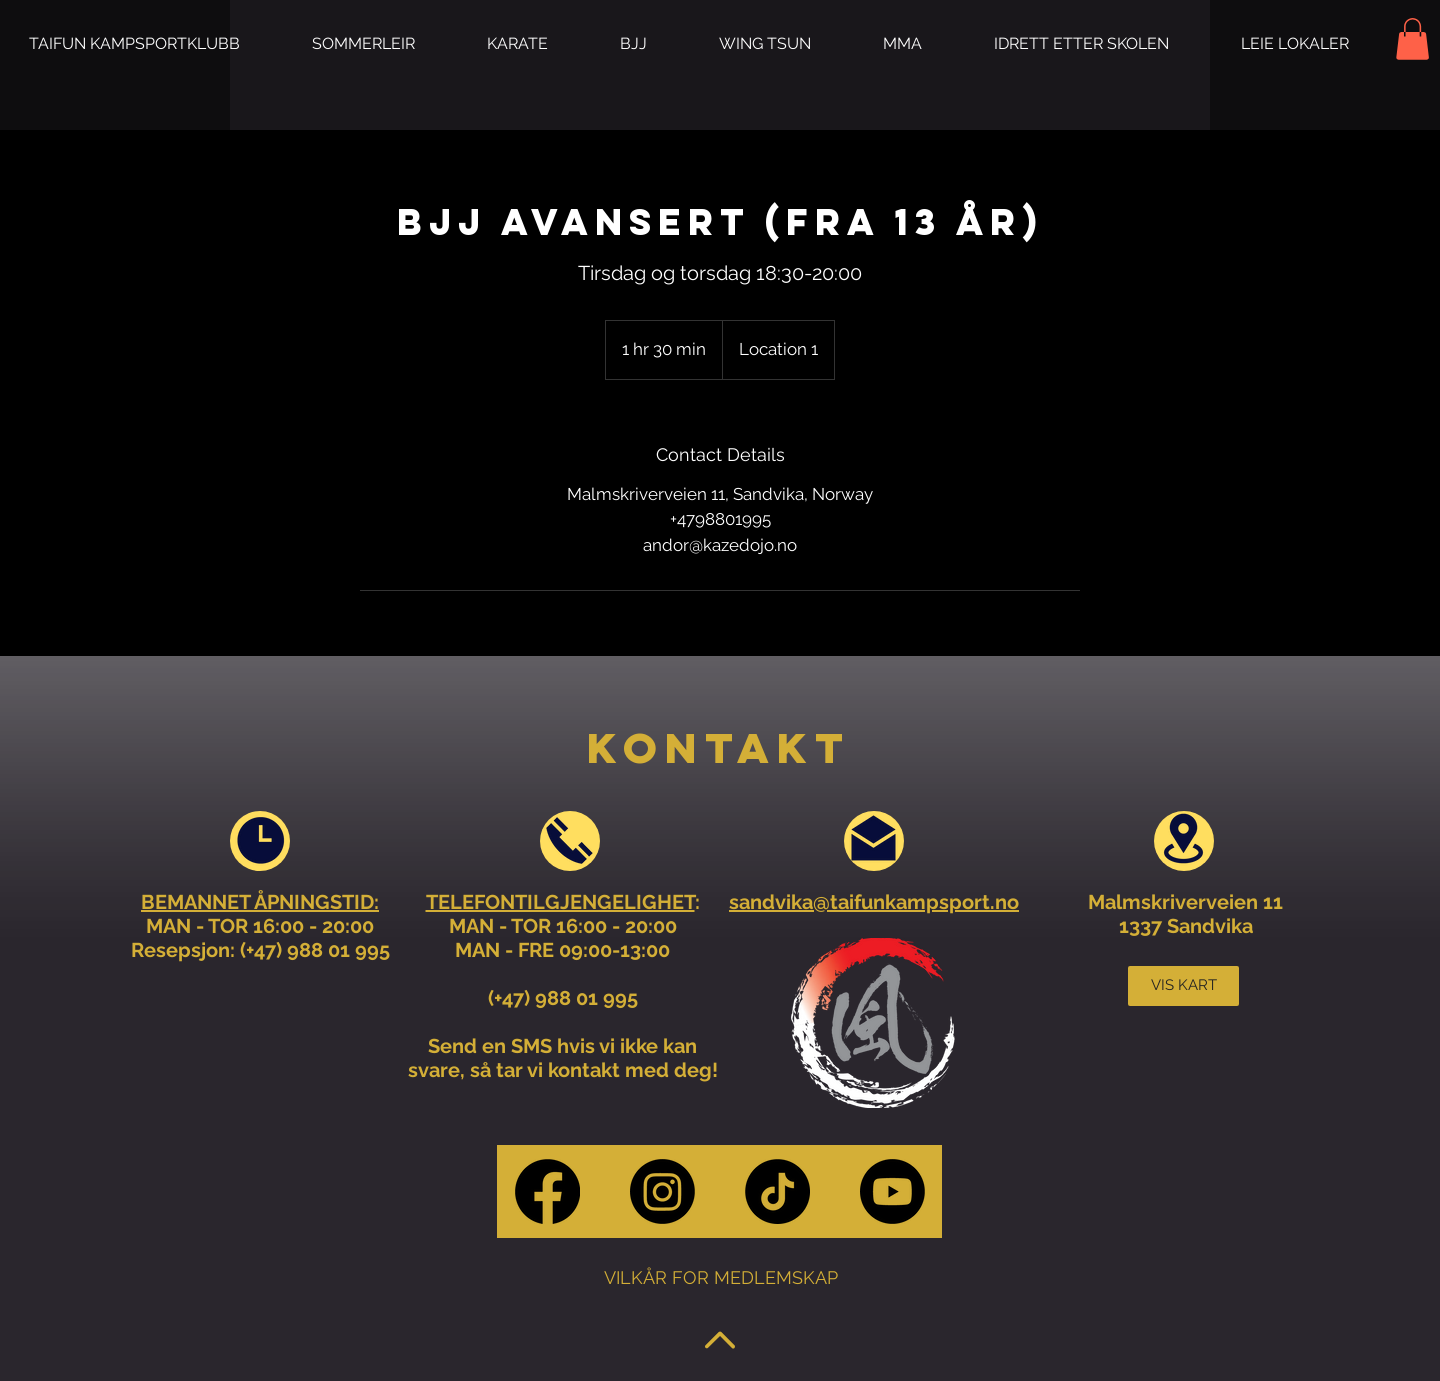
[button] (363, 44)
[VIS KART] (1183, 986)
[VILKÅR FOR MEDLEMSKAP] (720, 1278)
